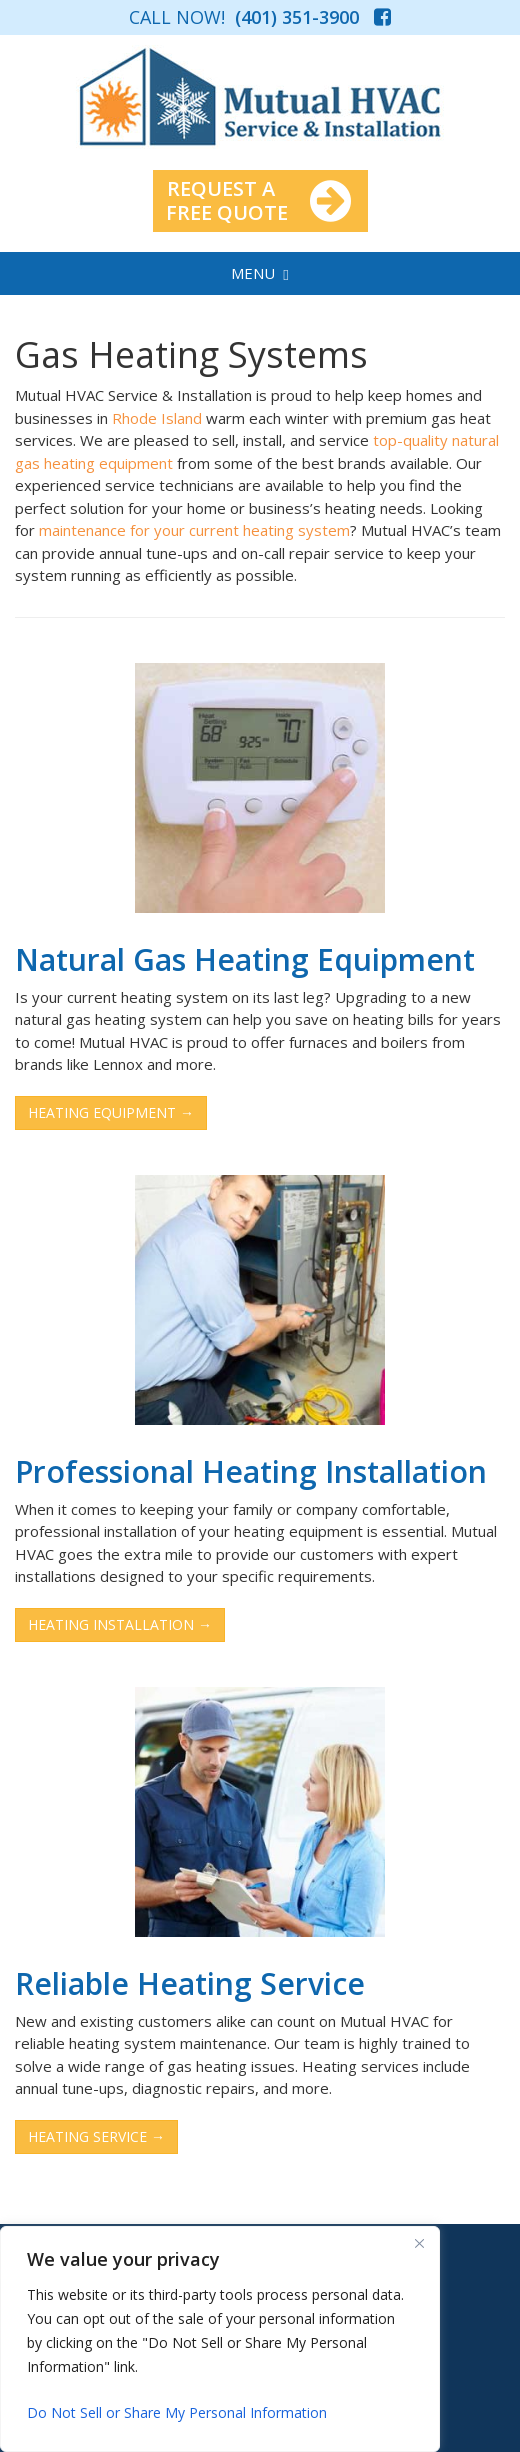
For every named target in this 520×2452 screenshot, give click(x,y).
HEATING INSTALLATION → (120, 1624)
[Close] (419, 2243)
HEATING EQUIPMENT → (111, 1112)
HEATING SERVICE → (96, 2136)
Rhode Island (157, 418)
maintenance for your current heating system (194, 530)
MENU (259, 273)
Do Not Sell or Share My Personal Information (177, 2412)
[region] (220, 2339)
